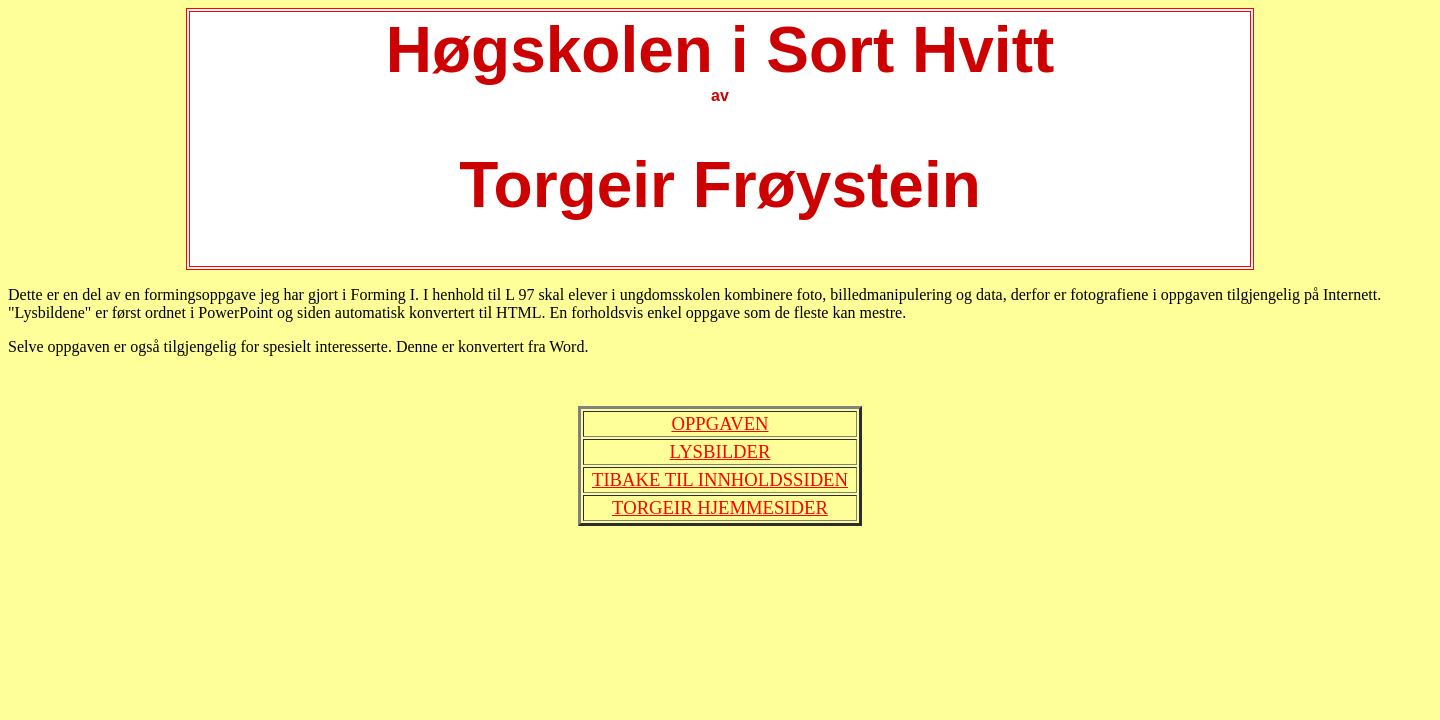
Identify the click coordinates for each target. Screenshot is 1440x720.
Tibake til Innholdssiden (720, 479)
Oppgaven (719, 423)
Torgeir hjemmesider (720, 507)
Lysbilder (720, 451)
